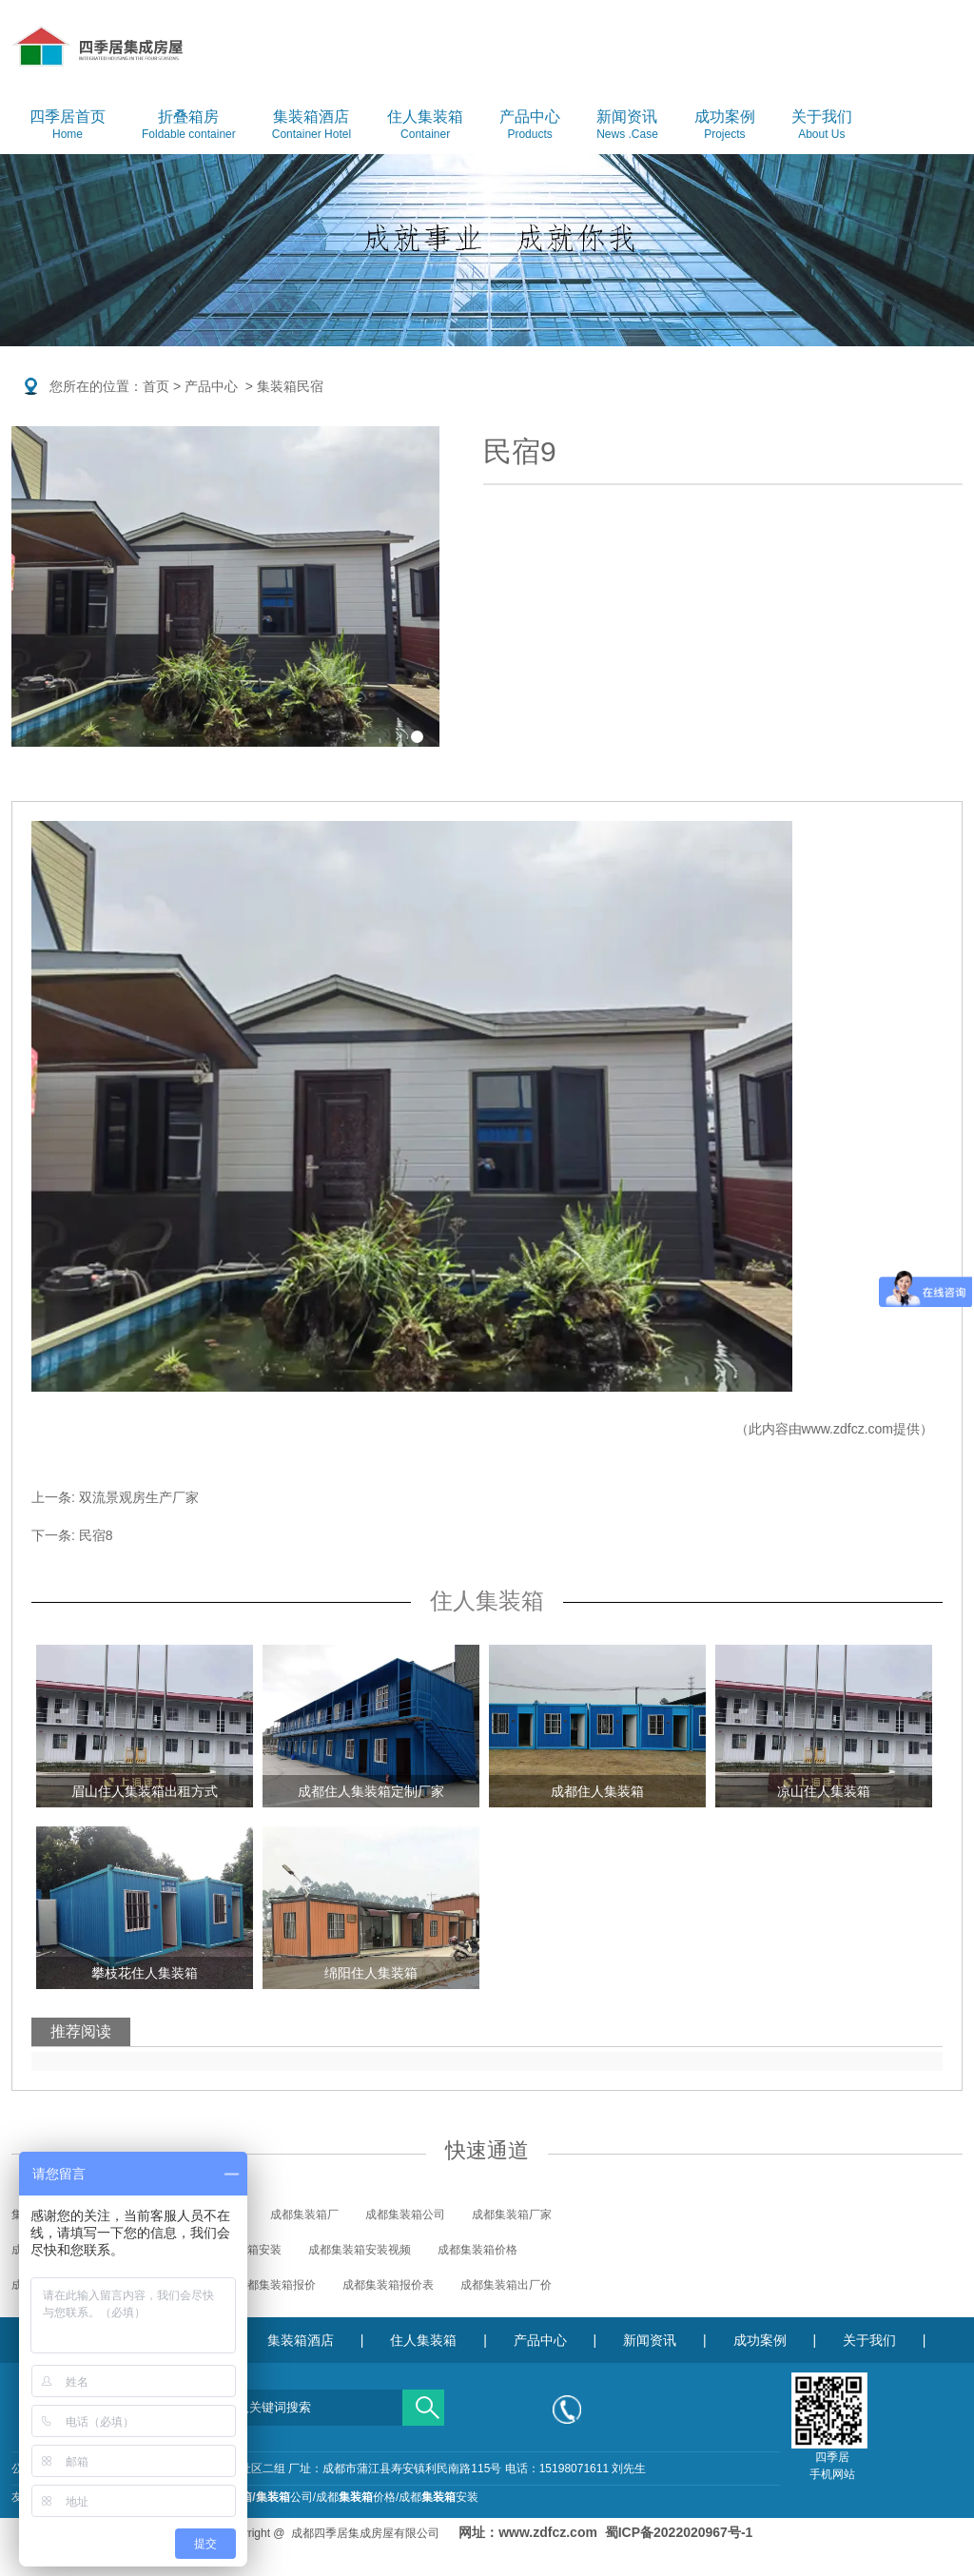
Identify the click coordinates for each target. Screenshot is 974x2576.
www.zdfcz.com (847, 1428)
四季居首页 (67, 125)
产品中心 (529, 125)
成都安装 (438, 2497)
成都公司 (253, 2497)
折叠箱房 (189, 125)
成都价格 (356, 2497)
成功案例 (724, 125)
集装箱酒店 (311, 125)
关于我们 (821, 125)
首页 (156, 386)
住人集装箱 (425, 125)
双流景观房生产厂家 (139, 1497)
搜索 (423, 2401)
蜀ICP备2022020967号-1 (679, 2532)
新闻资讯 (627, 125)
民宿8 (96, 1535)
